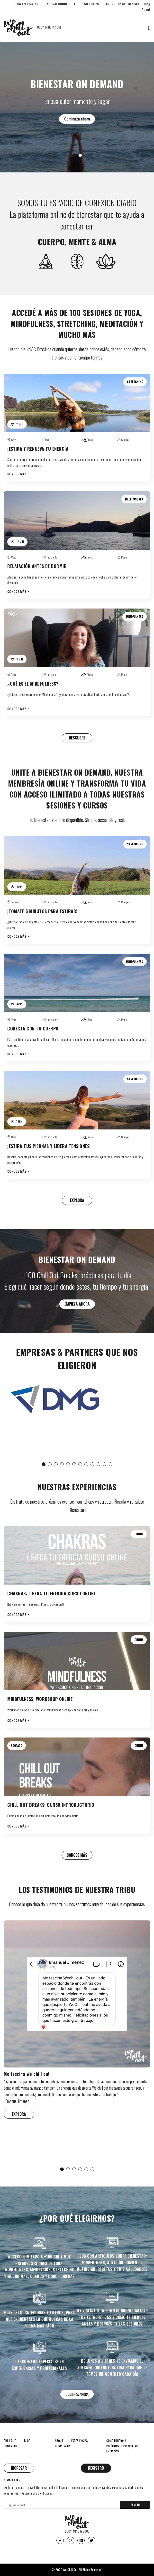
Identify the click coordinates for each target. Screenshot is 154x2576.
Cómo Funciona (128, 3)
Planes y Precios (26, 3)
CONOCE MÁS (77, 1855)
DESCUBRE (77, 738)
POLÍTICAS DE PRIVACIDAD (122, 2446)
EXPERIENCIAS (79, 2440)
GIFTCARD (91, 3)
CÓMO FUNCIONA (116, 2440)
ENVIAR (135, 2505)
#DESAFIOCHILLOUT (61, 3)
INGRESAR (19, 2468)
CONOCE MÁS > (18, 473)
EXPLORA (77, 1200)
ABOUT (59, 2440)
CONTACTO (10, 2446)
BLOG (27, 2440)
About (146, 9)
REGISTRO (96, 2468)
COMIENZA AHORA (77, 2394)
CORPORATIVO (63, 2446)
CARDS (108, 3)
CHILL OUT (10, 2440)
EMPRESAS (112, 2451)
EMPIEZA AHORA (77, 1304)
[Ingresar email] (62, 2505)
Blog (147, 3)
